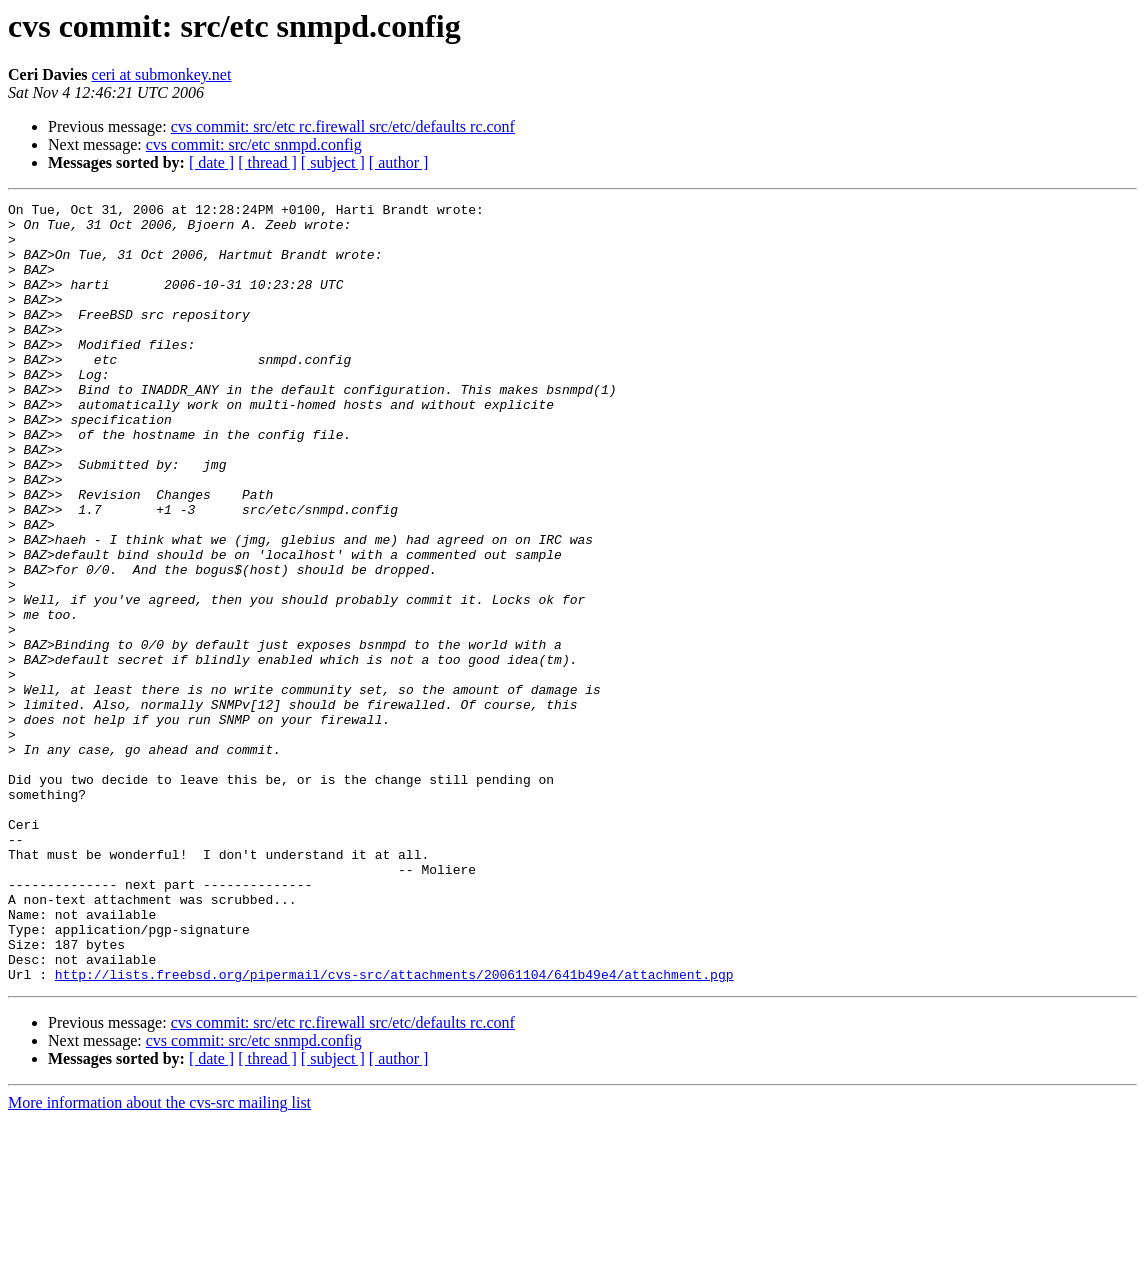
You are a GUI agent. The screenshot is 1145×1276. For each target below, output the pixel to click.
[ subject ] (333, 162)
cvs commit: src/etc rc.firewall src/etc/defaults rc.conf (343, 126)
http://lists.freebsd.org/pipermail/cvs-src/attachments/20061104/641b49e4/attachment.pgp (394, 1130)
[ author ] (399, 162)
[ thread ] (267, 162)
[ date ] (211, 162)
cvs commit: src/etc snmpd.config (254, 144)
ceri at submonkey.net (162, 74)
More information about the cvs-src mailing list (159, 1258)
